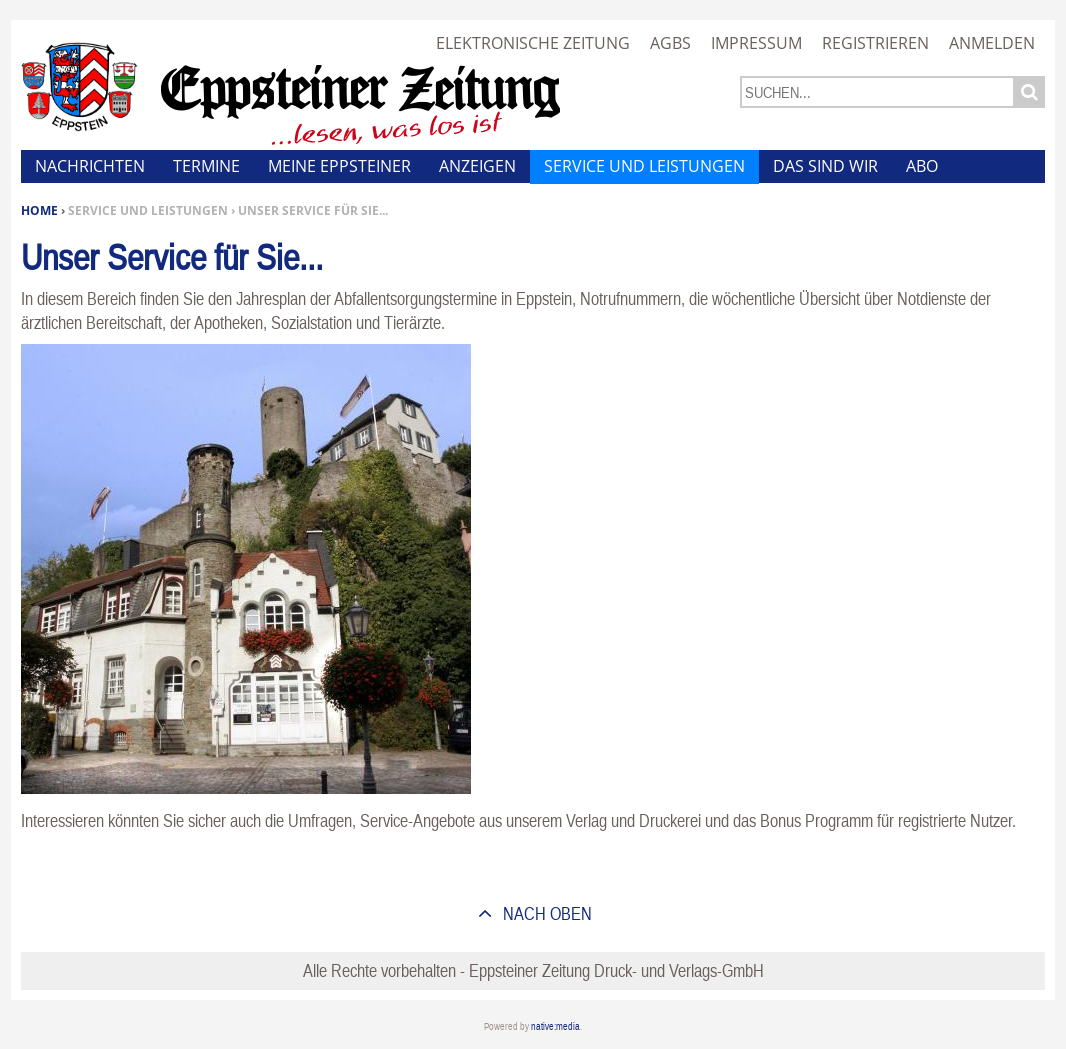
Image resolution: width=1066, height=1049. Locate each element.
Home (39, 210)
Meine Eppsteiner (339, 166)
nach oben (545, 913)
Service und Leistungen (644, 166)
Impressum (756, 43)
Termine (206, 166)
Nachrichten (90, 166)
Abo (922, 166)
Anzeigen (477, 166)
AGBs (670, 43)
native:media (555, 1026)
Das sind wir (825, 166)
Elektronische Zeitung (533, 43)
